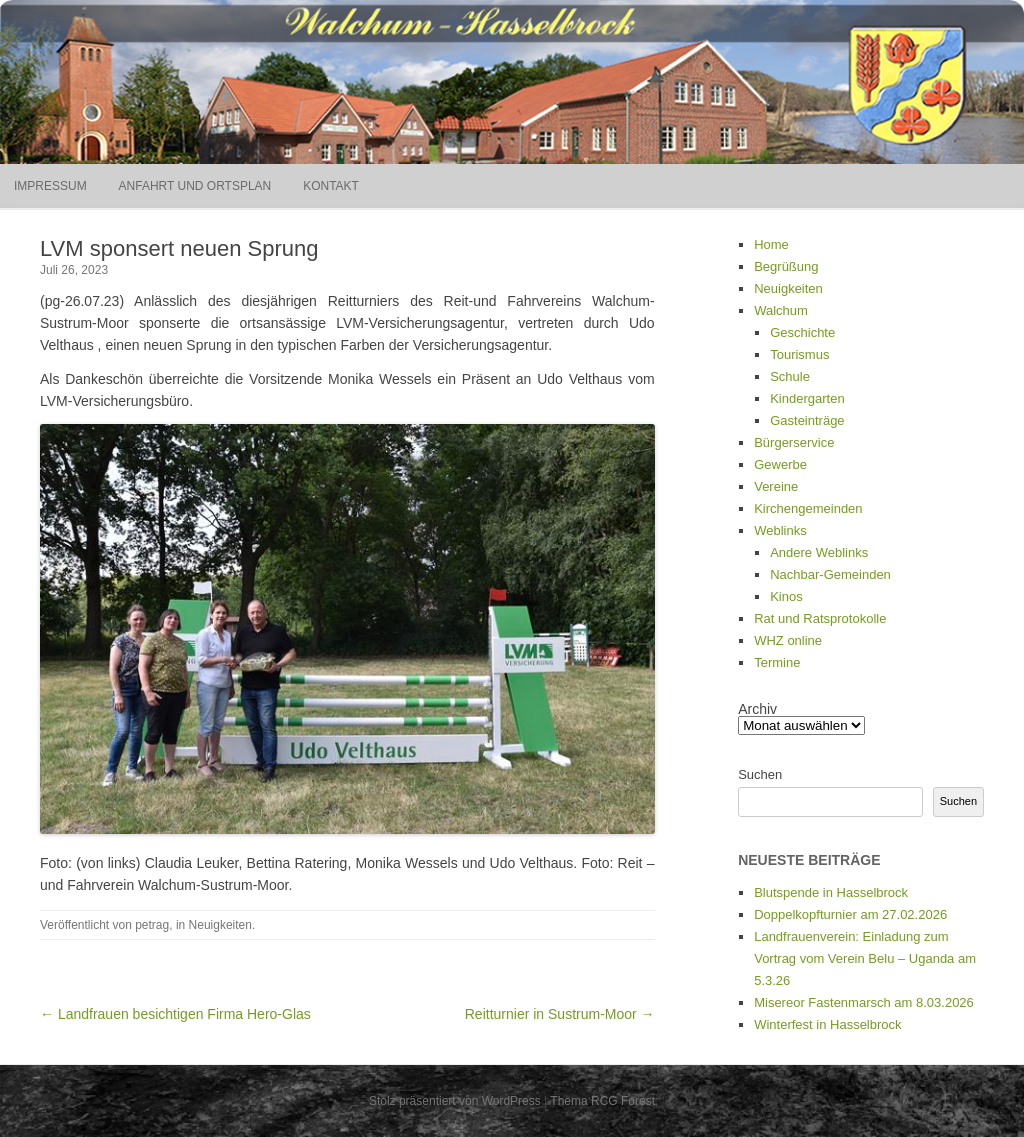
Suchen (760, 774)
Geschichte (802, 332)
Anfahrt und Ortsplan (195, 186)
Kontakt (331, 186)
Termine (777, 662)
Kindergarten (807, 398)
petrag (152, 925)
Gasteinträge (807, 420)
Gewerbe (780, 464)
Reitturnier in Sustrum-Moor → (560, 1014)
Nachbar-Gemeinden (830, 574)
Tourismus (799, 354)
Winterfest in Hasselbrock (827, 1024)
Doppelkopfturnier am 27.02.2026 (850, 914)
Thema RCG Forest (602, 1101)
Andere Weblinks (819, 552)
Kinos (786, 596)
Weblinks (780, 530)
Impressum (50, 186)
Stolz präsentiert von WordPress (455, 1101)
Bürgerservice (794, 442)
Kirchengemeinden (808, 508)
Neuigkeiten (220, 925)
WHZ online (788, 640)
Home (771, 244)
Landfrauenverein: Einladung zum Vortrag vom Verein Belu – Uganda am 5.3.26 (865, 958)
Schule (790, 376)
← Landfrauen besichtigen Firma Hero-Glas (175, 1014)
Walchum (781, 310)
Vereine (776, 486)
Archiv (757, 709)
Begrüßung (786, 266)
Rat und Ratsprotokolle (820, 618)
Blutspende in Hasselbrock (831, 892)
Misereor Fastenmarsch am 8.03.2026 (864, 1002)
